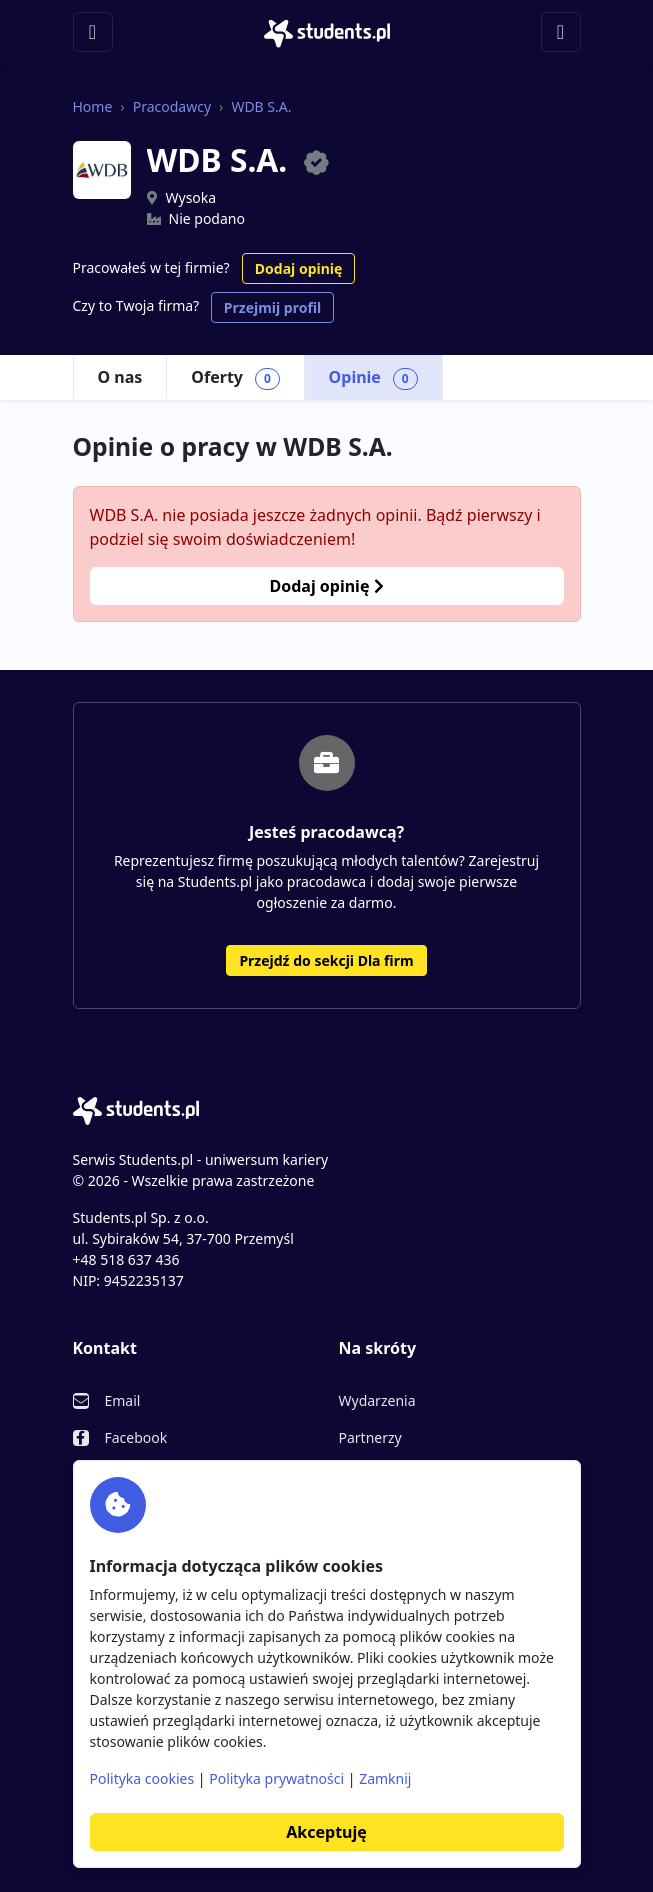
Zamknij (385, 1778)
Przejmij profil (272, 307)
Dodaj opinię (298, 268)
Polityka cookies (142, 1778)
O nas (120, 377)
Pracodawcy (172, 106)
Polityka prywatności (276, 1778)
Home (93, 106)
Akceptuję (326, 1832)
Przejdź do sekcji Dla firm (326, 960)
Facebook (136, 1437)
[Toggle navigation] (93, 32)
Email (123, 1400)
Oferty (235, 378)
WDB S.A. (261, 106)
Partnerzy (370, 1437)
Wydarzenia (377, 1400)
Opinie (373, 378)
